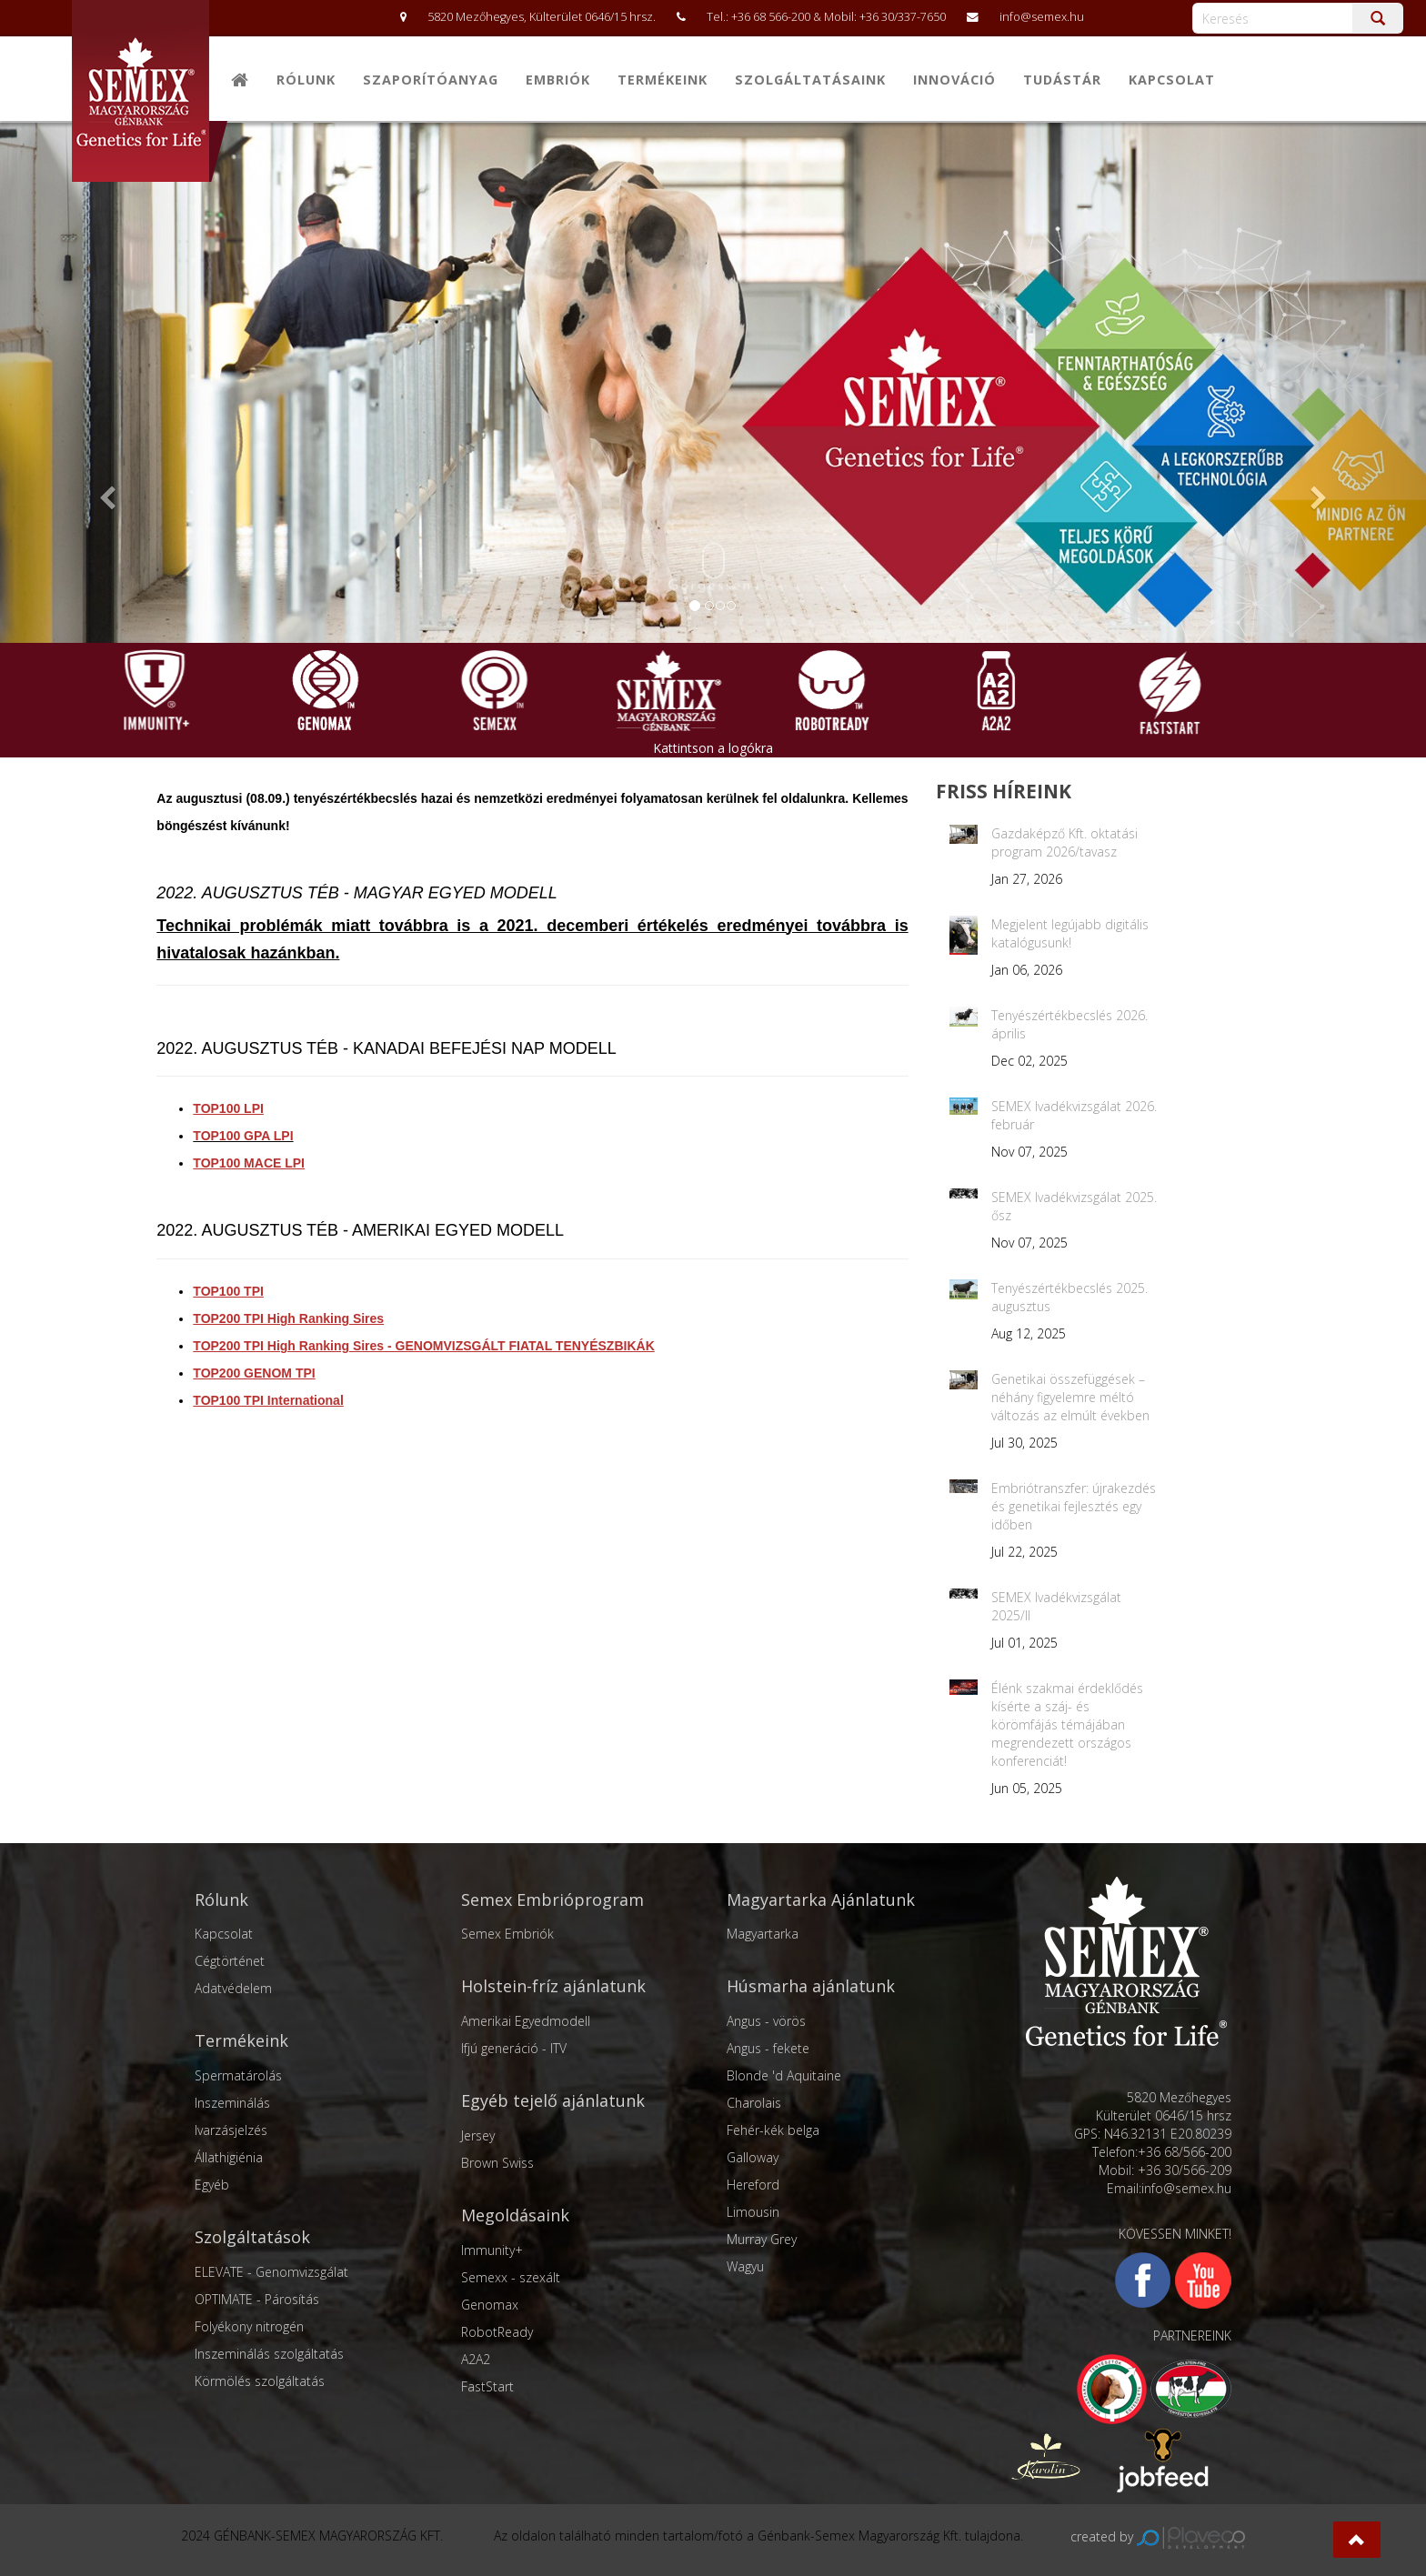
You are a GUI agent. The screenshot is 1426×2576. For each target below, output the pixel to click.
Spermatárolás (238, 2075)
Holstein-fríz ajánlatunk (553, 1986)
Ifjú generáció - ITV (514, 2048)
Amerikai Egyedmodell (525, 2021)
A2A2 (475, 2359)
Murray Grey (762, 2239)
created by (1157, 2536)
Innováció (954, 79)
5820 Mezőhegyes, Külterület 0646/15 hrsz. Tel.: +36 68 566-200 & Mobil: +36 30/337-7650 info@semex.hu (733, 17)
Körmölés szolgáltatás (260, 2381)
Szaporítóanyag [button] (430, 79)
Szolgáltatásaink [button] (810, 79)
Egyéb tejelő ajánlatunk (553, 2100)
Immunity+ (492, 2250)
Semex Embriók (507, 1933)
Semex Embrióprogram (552, 1899)
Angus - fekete (768, 2048)
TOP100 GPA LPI (243, 1135)
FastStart (487, 2386)
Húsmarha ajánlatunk (811, 1986)
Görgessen (710, 567)
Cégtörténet (230, 1961)
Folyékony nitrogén (249, 2326)
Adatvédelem (233, 1988)
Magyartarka (762, 1933)
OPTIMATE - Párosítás (257, 2299)
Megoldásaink (515, 2215)
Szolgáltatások (252, 2237)
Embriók (558, 79)
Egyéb (212, 2184)
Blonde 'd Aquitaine (784, 2075)
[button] (1357, 2539)
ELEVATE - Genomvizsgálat (271, 2271)
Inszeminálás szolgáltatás (269, 2353)
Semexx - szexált (510, 2277)
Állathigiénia (229, 2157)
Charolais (754, 2102)
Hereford (753, 2184)
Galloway (752, 2157)
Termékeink (241, 2040)
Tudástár (1062, 79)
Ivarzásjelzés (231, 2130)
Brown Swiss (497, 2162)
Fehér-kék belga (773, 2130)
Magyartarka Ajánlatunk (821, 1899)
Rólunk (306, 79)
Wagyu (745, 2266)
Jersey (478, 2135)
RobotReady (497, 2331)
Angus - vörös (766, 2021)
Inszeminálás (232, 2102)
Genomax (489, 2304)
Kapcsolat (1172, 79)
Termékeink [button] (663, 79)
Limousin (753, 2211)
